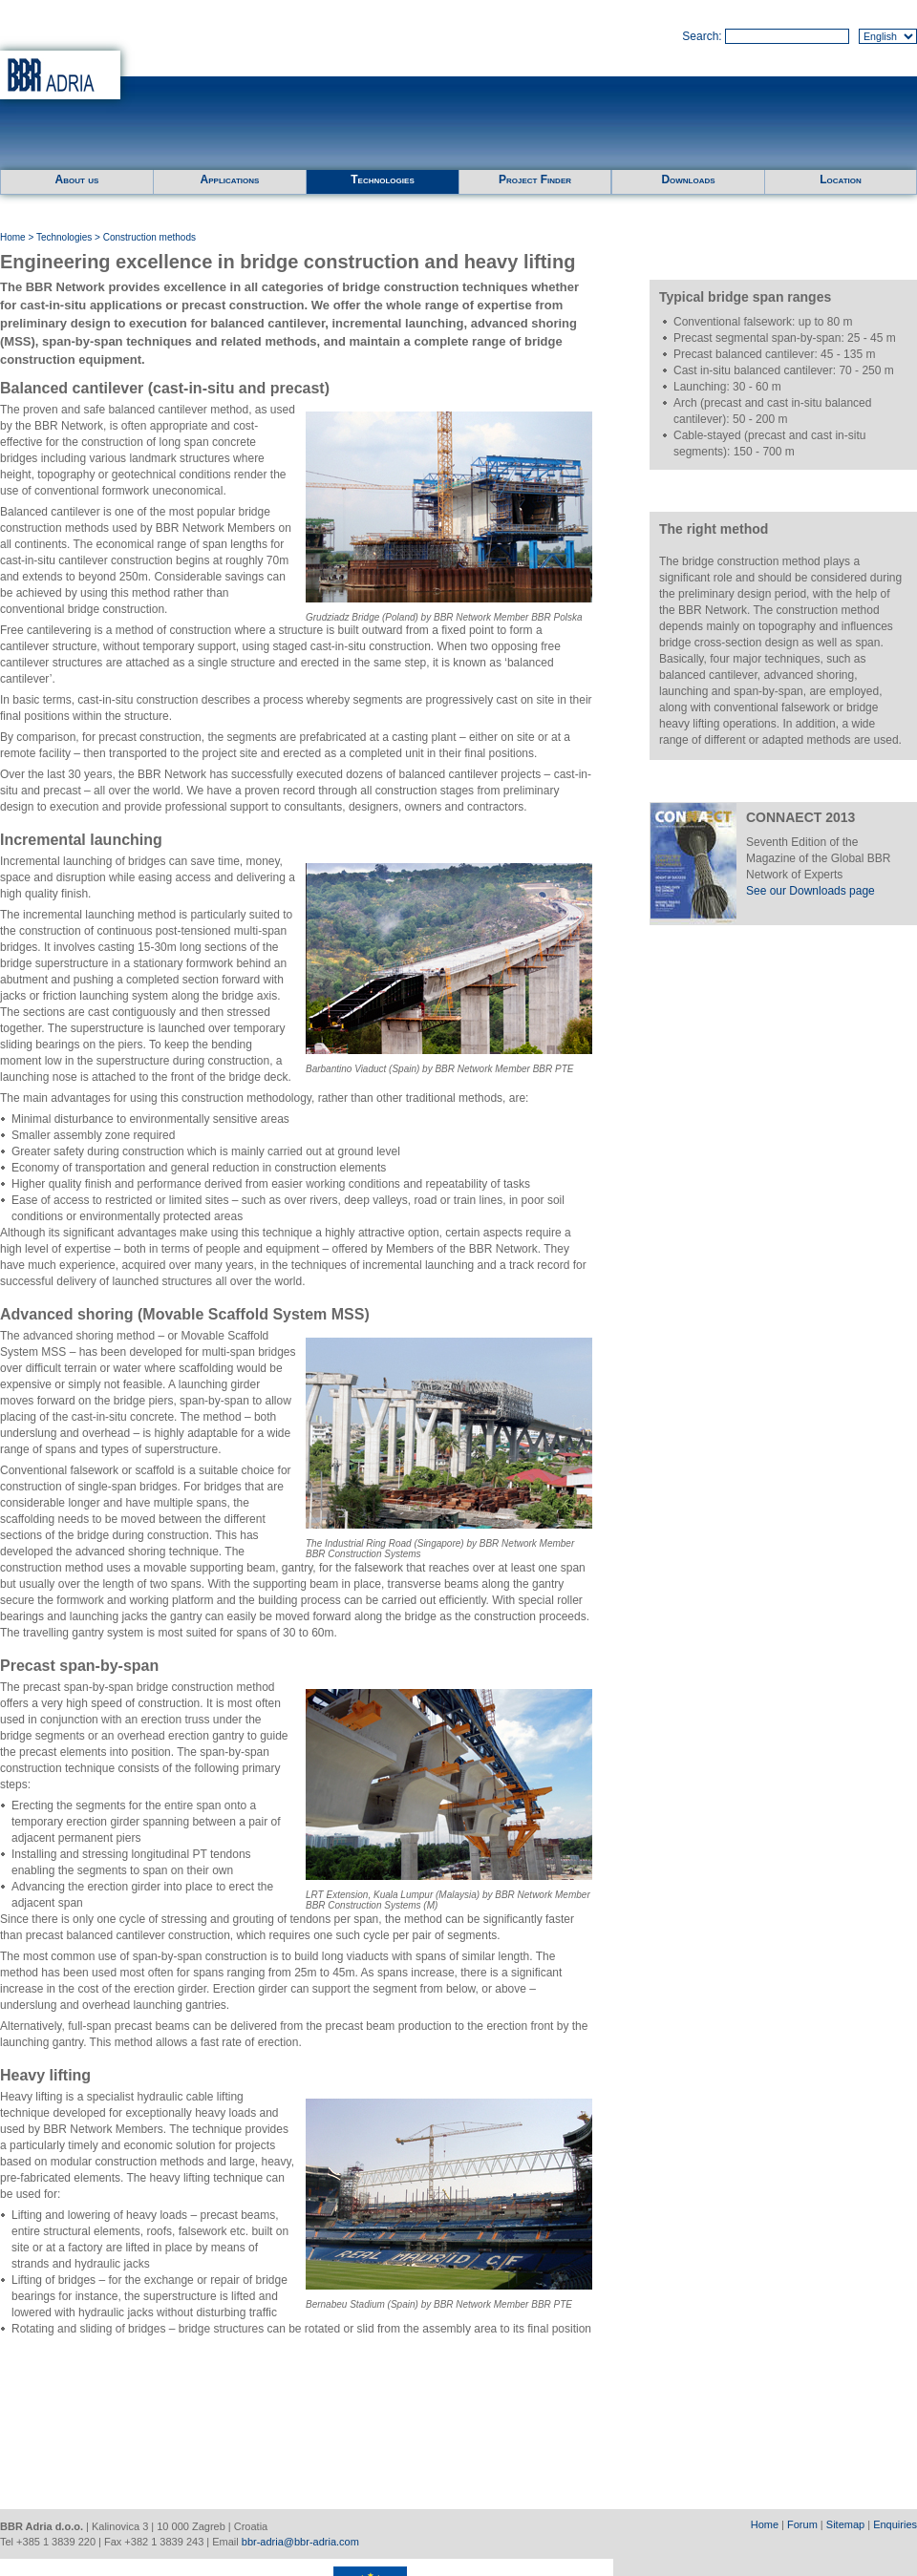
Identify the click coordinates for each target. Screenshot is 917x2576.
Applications (230, 179)
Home (13, 237)
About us (77, 179)
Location (841, 179)
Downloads (687, 179)
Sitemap (845, 2524)
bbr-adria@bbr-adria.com (300, 2541)
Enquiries (895, 2524)
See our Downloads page (810, 890)
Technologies (382, 179)
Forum (802, 2524)
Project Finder (535, 179)
